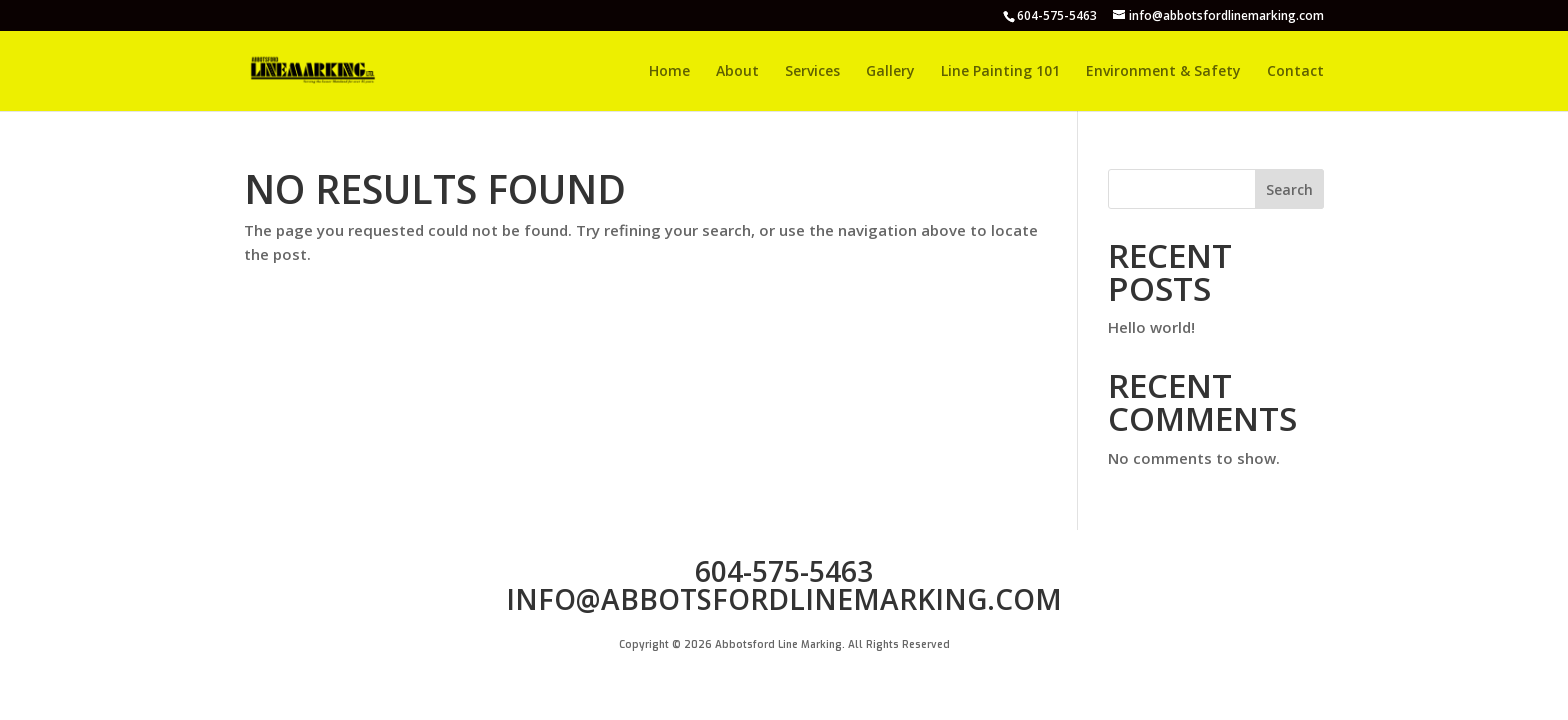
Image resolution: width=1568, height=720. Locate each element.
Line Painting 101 (1000, 72)
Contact (1295, 72)
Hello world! (1151, 327)
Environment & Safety (1163, 72)
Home (669, 72)
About (737, 72)
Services (812, 72)
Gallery (890, 72)
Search (1289, 189)
